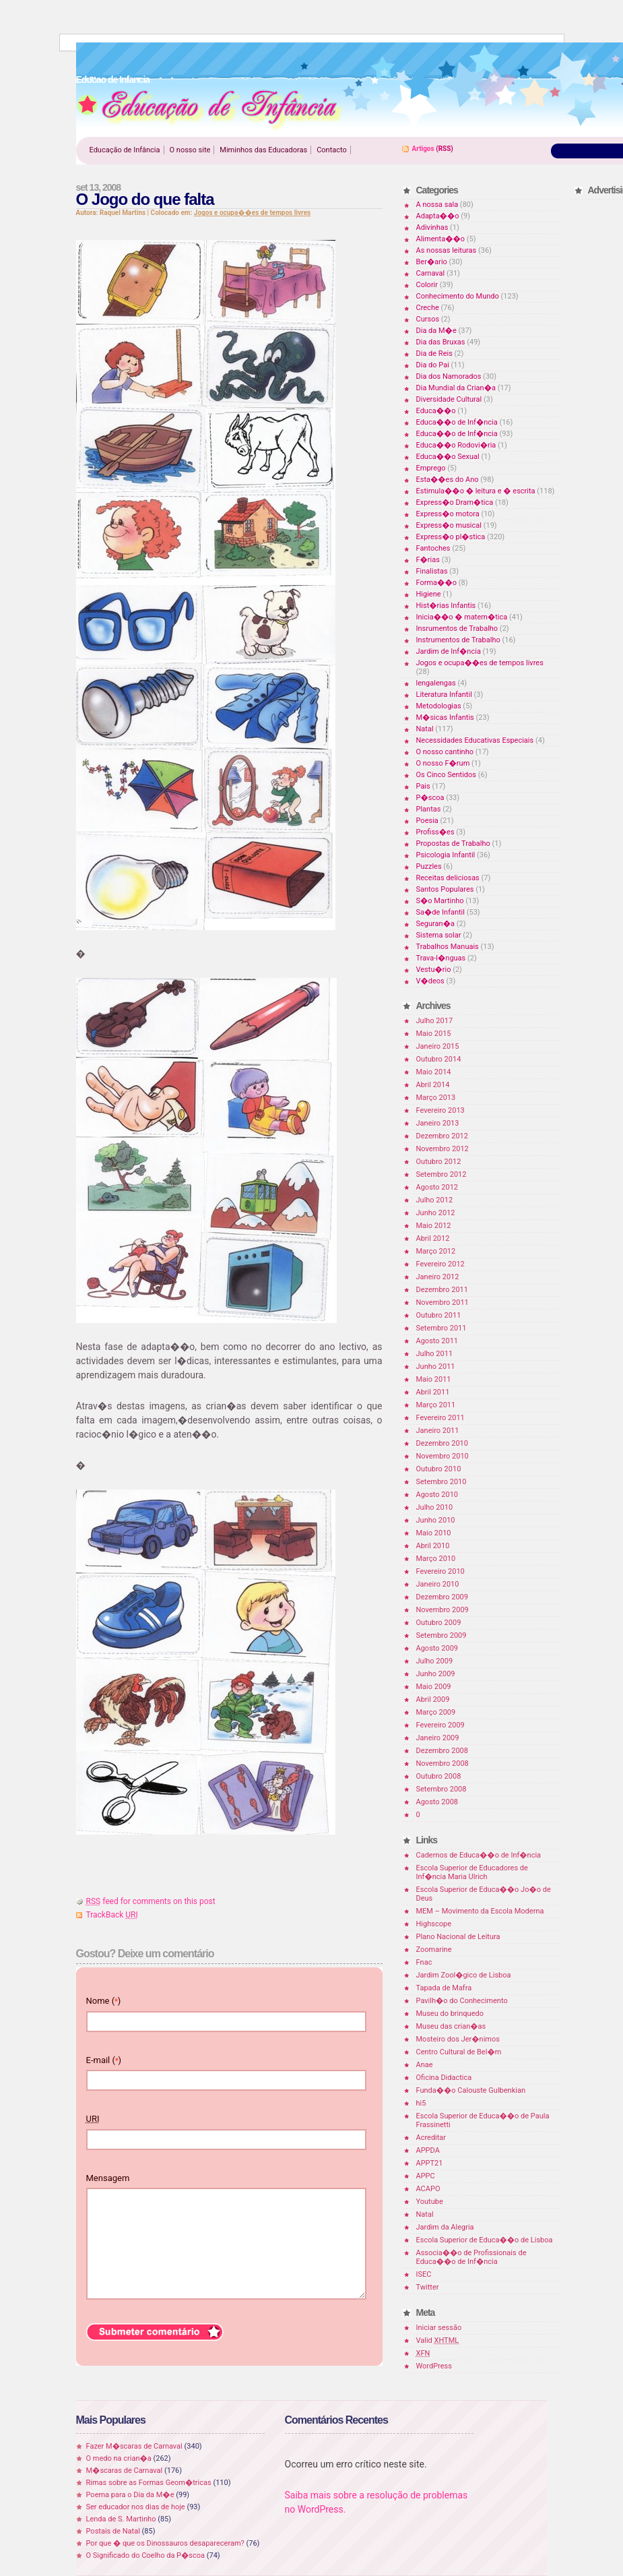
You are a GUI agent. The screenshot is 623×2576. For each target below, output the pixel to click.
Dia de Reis (434, 353)
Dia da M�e (436, 330)
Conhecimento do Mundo (457, 296)
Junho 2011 (435, 1366)
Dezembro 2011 (442, 1289)
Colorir (427, 284)
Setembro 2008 (441, 1789)
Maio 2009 (433, 1686)
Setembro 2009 (441, 1635)
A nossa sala (437, 204)
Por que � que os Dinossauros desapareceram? (165, 2543)
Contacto (332, 150)
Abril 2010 (433, 1545)
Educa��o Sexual (448, 456)
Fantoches (433, 548)
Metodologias (438, 706)
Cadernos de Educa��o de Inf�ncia (479, 1855)
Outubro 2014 (438, 1059)
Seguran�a (435, 923)
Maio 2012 (433, 1225)
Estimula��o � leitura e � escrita (475, 491)
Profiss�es (435, 832)
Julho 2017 (434, 1020)
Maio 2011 (433, 1379)
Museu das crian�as (451, 2026)
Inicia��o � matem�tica (462, 617)
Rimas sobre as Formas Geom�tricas (148, 2482)
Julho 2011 (434, 1353)
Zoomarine (434, 1949)
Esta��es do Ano (447, 479)
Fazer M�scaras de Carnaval (134, 2446)
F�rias (428, 559)
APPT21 (429, 2163)
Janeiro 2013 (437, 1123)
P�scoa (430, 797)
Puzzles (429, 866)
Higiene (428, 594)
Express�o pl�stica (451, 536)
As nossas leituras (446, 250)
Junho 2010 (435, 1520)
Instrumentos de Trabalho (458, 640)
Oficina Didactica (444, 2077)
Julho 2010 (434, 1507)
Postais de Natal (113, 2531)
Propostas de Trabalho (453, 843)
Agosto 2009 (437, 1648)
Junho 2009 (435, 1673)
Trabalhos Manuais (447, 946)
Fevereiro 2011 (440, 1417)
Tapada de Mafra (444, 1988)
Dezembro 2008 (442, 1750)
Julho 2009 (434, 1661)
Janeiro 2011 (437, 1430)
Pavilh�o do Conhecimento (462, 2000)
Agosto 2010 (437, 1494)
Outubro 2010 (438, 1469)
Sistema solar (438, 935)
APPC (425, 2176)
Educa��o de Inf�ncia (457, 422)
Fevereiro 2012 (440, 1264)
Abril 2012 (433, 1238)
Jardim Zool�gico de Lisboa (463, 1975)
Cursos (428, 319)
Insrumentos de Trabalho (457, 628)
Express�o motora (448, 514)
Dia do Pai (432, 365)
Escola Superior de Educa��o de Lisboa (484, 2240)
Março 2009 (436, 1712)
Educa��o (436, 410)
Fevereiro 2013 (440, 1110)
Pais (423, 786)
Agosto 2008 (437, 1802)
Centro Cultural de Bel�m (459, 2052)
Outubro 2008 (438, 1776)
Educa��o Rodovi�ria (456, 445)
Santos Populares (445, 889)
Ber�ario (431, 261)
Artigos (423, 148)
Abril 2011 (433, 1392)
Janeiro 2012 (437, 1276)
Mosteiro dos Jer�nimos (458, 2039)
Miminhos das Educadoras (263, 150)
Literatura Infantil (444, 694)
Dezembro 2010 (442, 1443)
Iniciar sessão (439, 2327)
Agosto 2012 (437, 1187)
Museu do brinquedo (450, 2013)
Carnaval (430, 273)
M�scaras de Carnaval (124, 2470)
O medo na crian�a (119, 2458)
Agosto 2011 (437, 1341)
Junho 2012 (435, 1212)
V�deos (430, 981)
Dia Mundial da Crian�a (456, 388)
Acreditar (431, 2137)
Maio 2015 (433, 1033)
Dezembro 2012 (442, 1136)
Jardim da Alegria (445, 2227)
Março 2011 (436, 1405)
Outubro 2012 (438, 1161)
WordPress (434, 2366)
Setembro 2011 (441, 1328)
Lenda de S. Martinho (121, 2519)
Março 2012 (436, 1251)
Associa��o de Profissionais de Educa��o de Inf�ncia (471, 2257)
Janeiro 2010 (437, 1584)
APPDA (428, 2150)
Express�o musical (449, 525)
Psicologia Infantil (446, 855)
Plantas (428, 809)
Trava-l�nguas (441, 958)
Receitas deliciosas (448, 877)
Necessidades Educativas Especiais (475, 740)
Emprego (431, 468)
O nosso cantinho (445, 751)
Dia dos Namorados (449, 376)
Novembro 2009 (442, 1609)
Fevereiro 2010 (440, 1571)
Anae (424, 2064)
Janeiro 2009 (437, 1738)
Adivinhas (432, 227)
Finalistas (432, 571)
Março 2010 (436, 1558)
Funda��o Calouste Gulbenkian (470, 2090)
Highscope (433, 1924)
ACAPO (428, 2188)
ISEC (424, 2274)
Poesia (427, 820)
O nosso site (190, 150)
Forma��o (436, 582)
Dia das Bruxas (440, 342)
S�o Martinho (440, 900)
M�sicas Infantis (445, 717)
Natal (425, 729)
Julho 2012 (434, 1200)
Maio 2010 (433, 1533)
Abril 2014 (433, 1084)
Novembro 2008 (442, 1763)
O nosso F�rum (443, 763)
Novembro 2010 (442, 1456)
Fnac (424, 1962)
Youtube (429, 2201)
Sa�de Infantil (440, 912)
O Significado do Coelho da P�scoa (145, 2555)
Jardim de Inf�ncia (448, 651)
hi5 (421, 2103)
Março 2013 (436, 1097)
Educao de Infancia (209, 108)
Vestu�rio (433, 969)
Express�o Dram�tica (455, 502)
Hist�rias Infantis (446, 605)
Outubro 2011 (438, 1315)
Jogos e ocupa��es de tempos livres (252, 212)
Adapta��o (437, 216)
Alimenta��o (440, 239)
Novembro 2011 (442, 1302)
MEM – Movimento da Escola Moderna (480, 1911)
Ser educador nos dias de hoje (135, 2507)
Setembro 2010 (441, 1481)
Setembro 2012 (441, 1174)
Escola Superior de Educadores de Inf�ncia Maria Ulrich (472, 1872)
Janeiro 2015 (437, 1046)
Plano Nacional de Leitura (458, 1936)
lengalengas (436, 683)
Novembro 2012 (442, 1148)
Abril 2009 (433, 1699)
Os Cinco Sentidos (446, 774)
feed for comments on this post (151, 1901)
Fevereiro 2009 (440, 1725)
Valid (437, 2340)
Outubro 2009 (438, 1622)
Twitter (427, 2287)
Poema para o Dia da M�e (130, 2494)
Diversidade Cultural (449, 399)
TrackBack (112, 1915)
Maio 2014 (433, 1072)
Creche (427, 307)
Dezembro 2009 (442, 1597)
